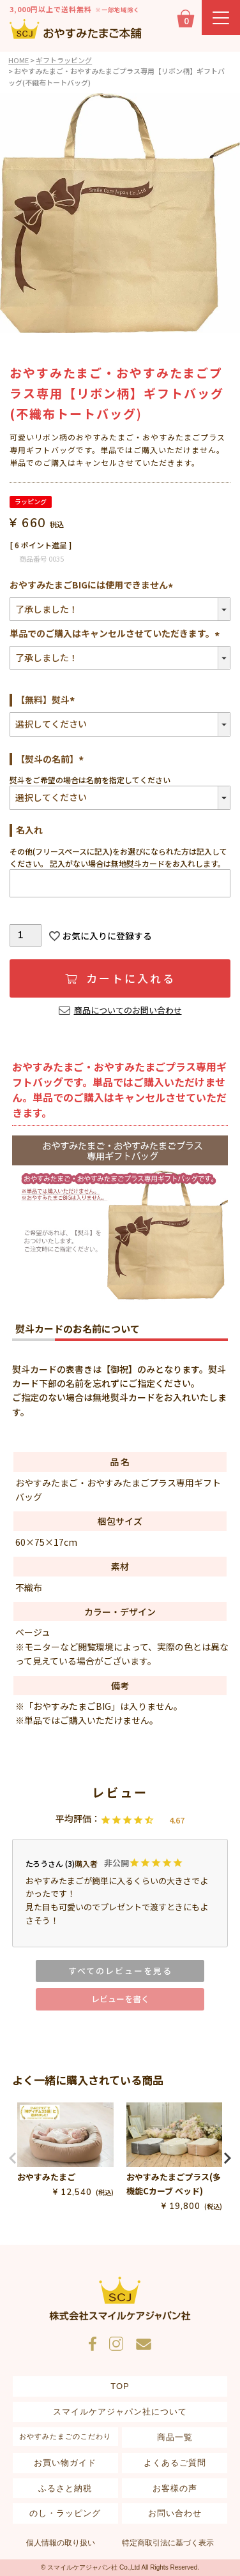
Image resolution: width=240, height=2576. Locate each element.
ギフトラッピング (64, 60)
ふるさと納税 (65, 2488)
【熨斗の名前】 (51, 759)
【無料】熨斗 (47, 699)
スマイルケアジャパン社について (120, 2411)
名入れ (29, 829)
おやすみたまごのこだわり (65, 2436)
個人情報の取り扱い (60, 2542)
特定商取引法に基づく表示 (168, 2542)
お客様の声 (175, 2488)
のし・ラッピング (65, 2513)
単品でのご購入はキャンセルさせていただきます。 (116, 633)
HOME (18, 60)
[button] (12, 2158)
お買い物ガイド (65, 2462)
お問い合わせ (175, 2513)
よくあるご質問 (175, 2462)
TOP (120, 2386)
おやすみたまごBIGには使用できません (93, 584)
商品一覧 (175, 2437)
